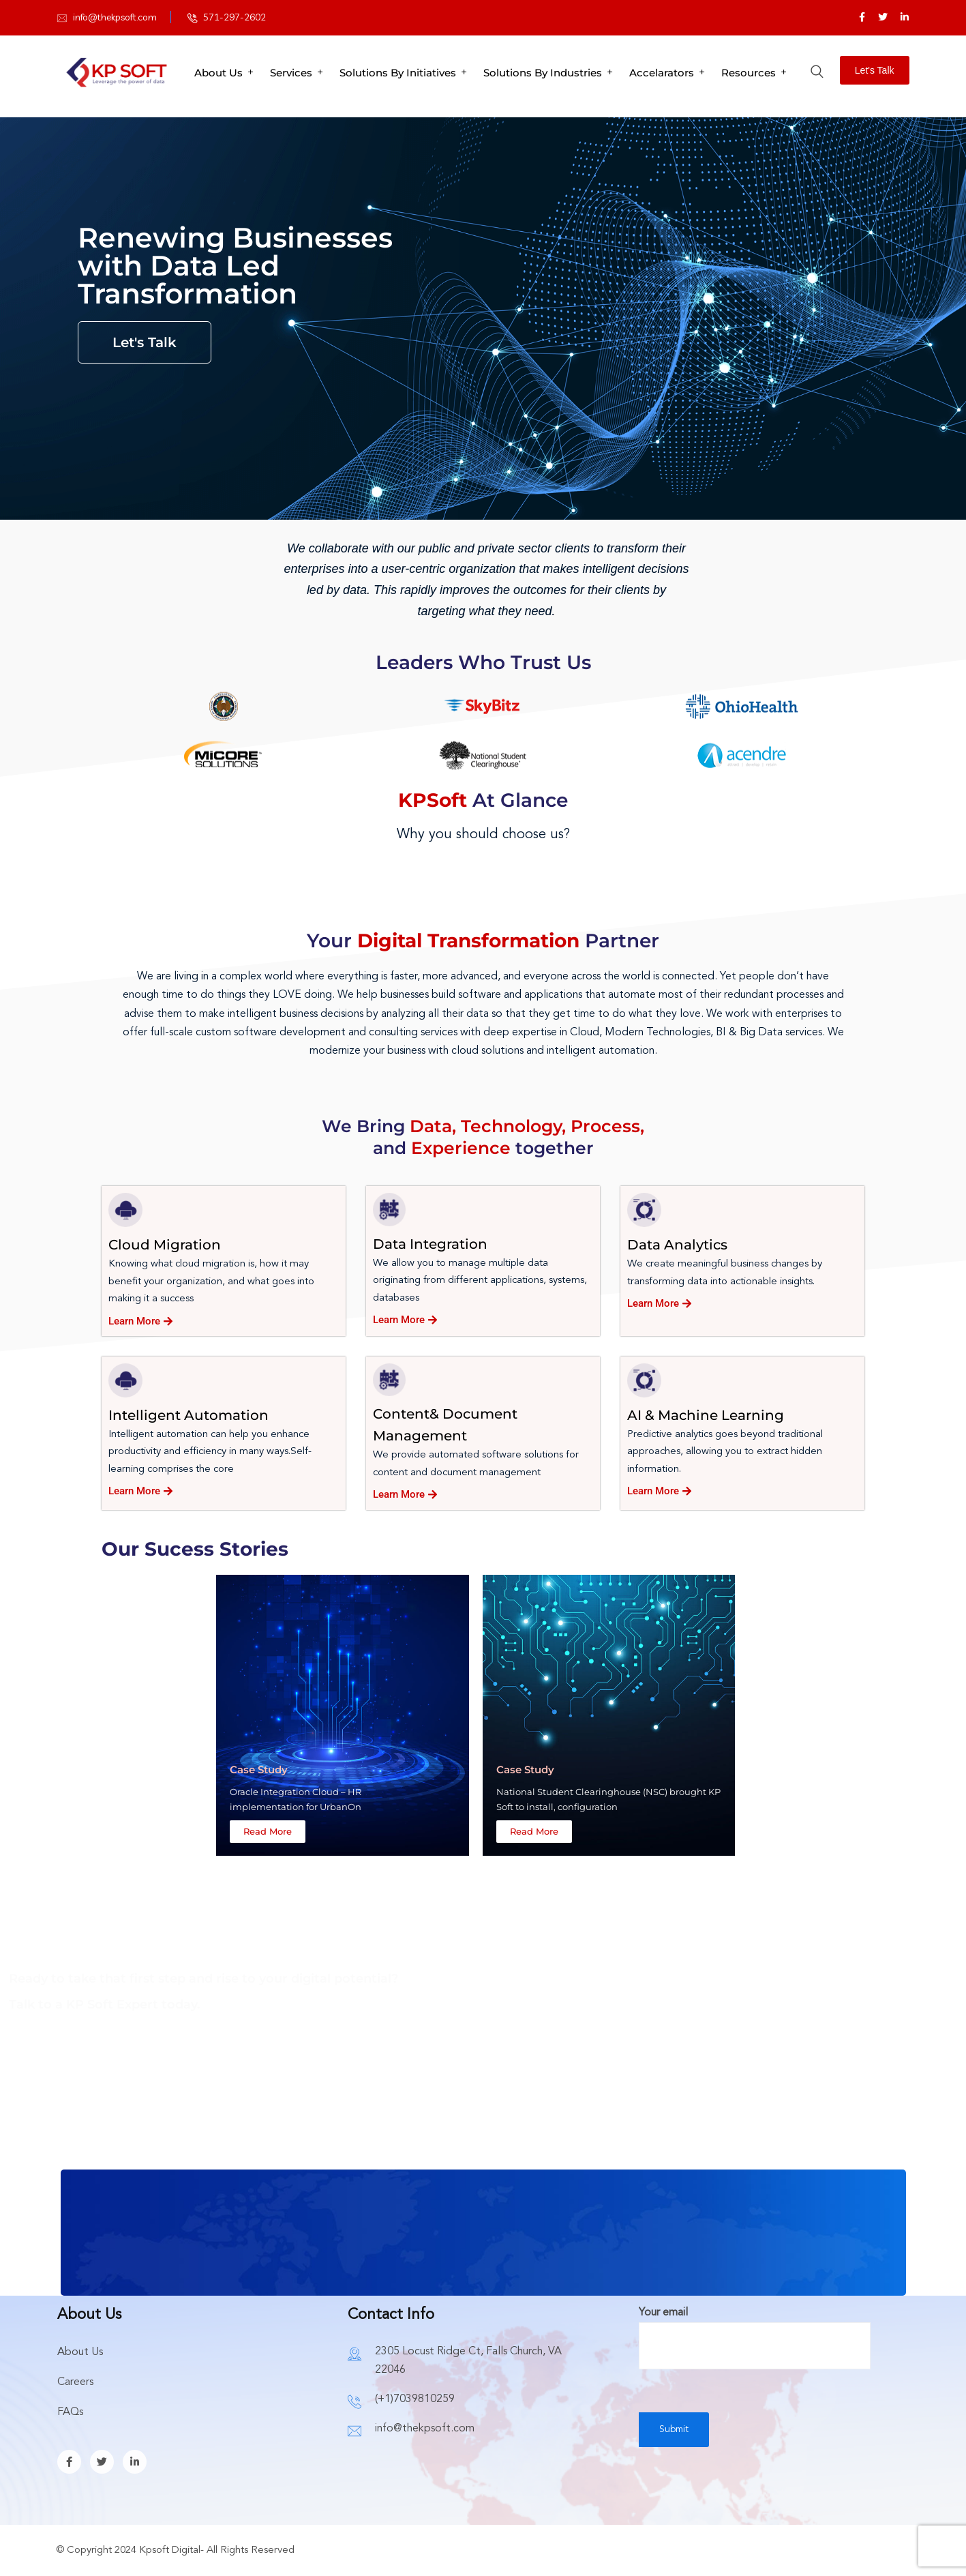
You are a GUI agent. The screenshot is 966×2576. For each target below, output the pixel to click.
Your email (755, 2329)
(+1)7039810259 (415, 2399)
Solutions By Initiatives (397, 72)
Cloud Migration (164, 1245)
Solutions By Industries (542, 72)
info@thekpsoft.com (115, 17)
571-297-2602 (234, 17)
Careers (75, 2382)
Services (291, 72)
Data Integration (430, 1244)
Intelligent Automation (188, 1415)
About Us (218, 72)
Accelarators (661, 72)
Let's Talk (874, 70)
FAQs (70, 2412)
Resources (748, 72)
